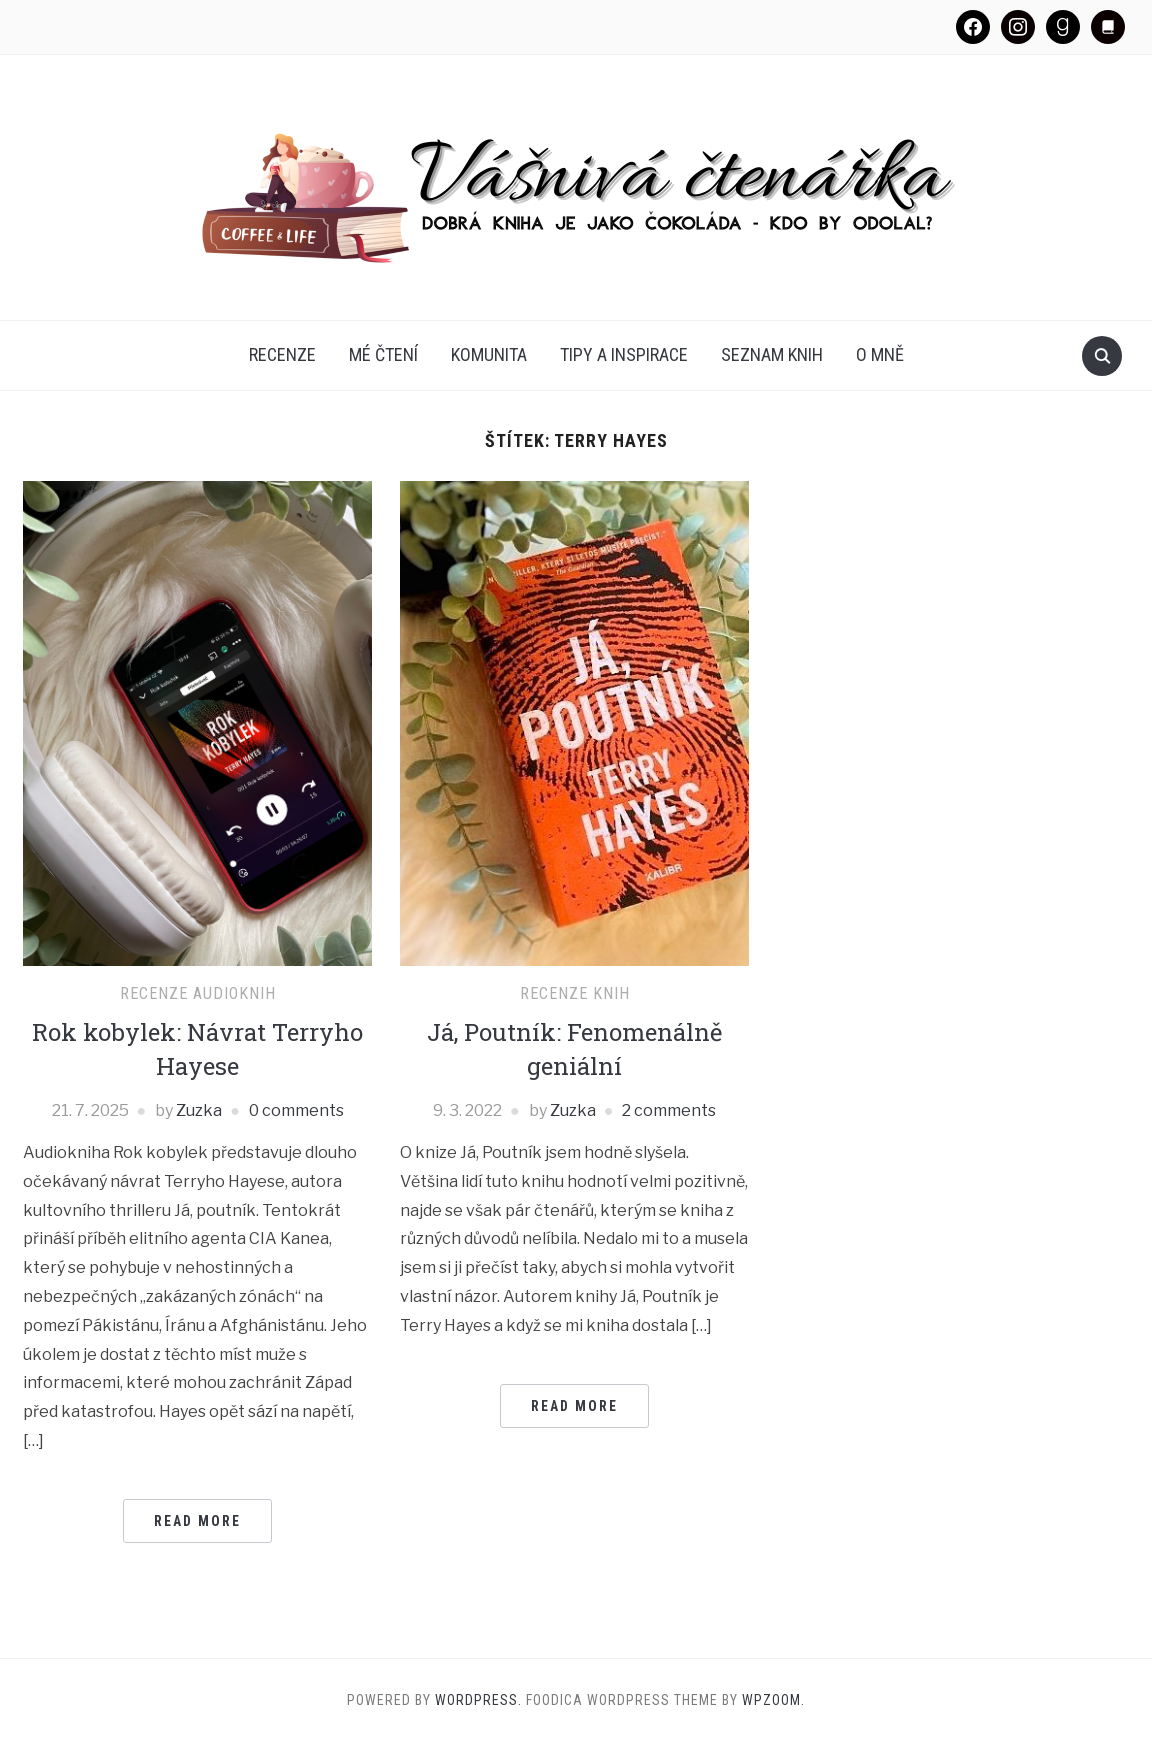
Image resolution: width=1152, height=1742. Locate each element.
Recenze (282, 354)
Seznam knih (772, 354)
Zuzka (199, 1110)
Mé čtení (383, 354)
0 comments (296, 1110)
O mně (880, 354)
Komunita (489, 354)
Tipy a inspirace (624, 354)
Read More (197, 1521)
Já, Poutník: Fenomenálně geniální (574, 1049)
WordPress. (478, 1700)
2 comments (669, 1110)
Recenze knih (575, 993)
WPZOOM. (773, 1700)
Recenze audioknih (198, 993)
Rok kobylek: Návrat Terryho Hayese (197, 1049)
